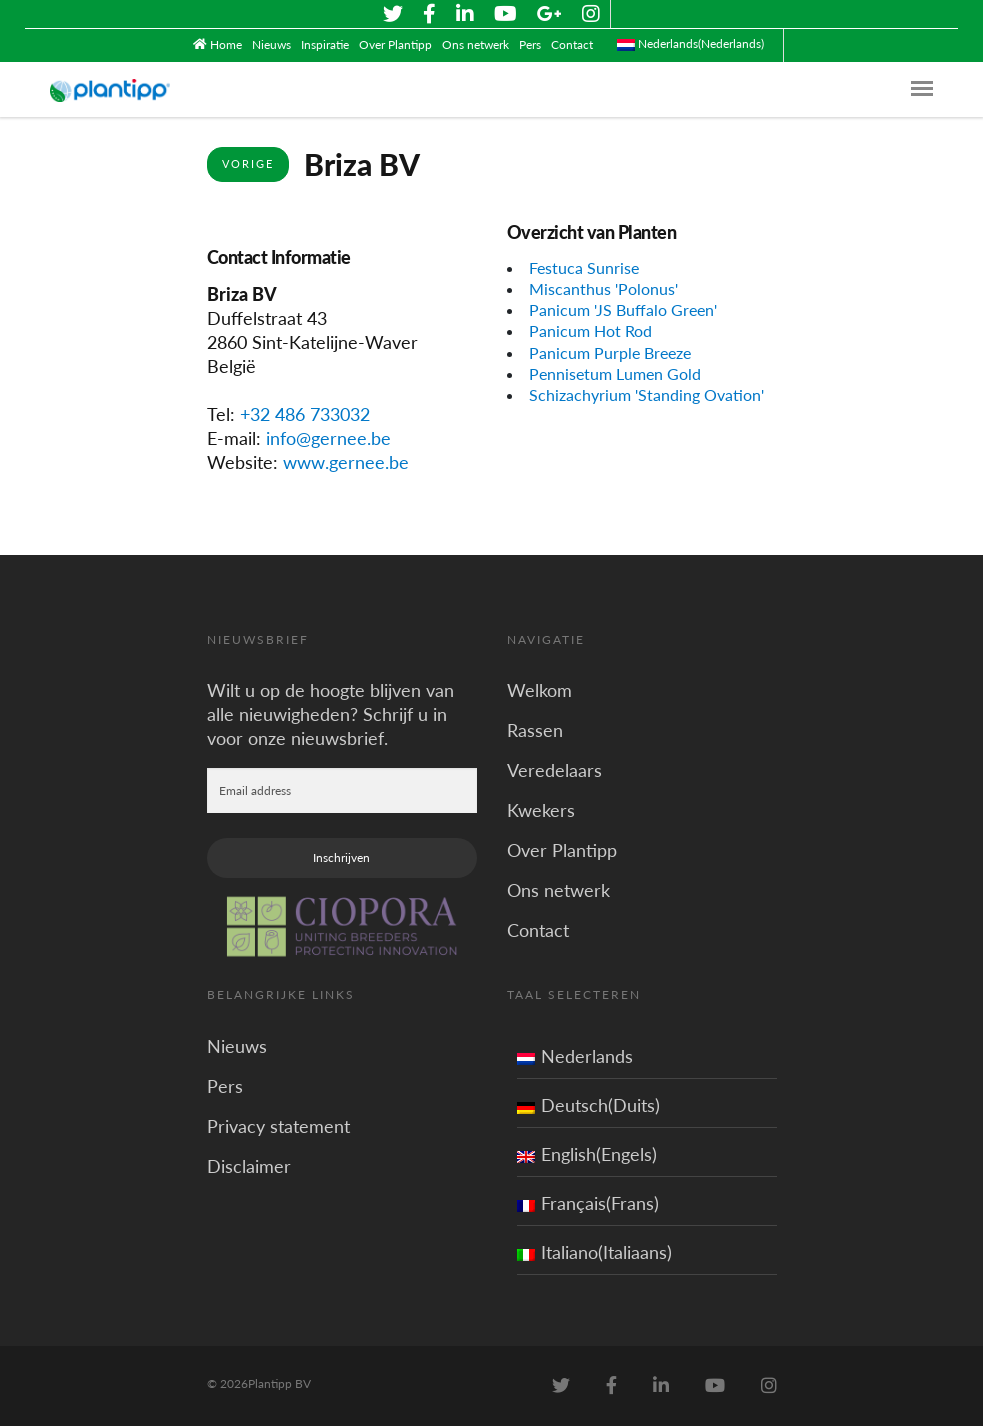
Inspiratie (325, 44)
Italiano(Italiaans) (594, 1252)
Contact (572, 44)
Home (226, 44)
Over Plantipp (395, 44)
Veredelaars (554, 770)
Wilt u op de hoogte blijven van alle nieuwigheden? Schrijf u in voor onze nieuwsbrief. (330, 714)
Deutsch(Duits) (588, 1105)
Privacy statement (278, 1126)
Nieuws (271, 44)
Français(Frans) (588, 1203)
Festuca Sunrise (584, 267)
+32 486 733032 (305, 414)
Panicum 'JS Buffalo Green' (623, 309)
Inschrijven (341, 857)
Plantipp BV (279, 1383)
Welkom (539, 690)
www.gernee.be (346, 462)
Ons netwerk (475, 44)
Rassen (535, 730)
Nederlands (575, 1056)
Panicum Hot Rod (590, 330)
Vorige (248, 163)
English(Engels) (587, 1154)
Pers (530, 44)
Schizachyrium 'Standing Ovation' (646, 394)
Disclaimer (249, 1166)
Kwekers (541, 810)
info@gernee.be (328, 438)
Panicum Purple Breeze (610, 352)
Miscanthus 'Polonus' (603, 288)
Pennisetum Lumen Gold (615, 373)
